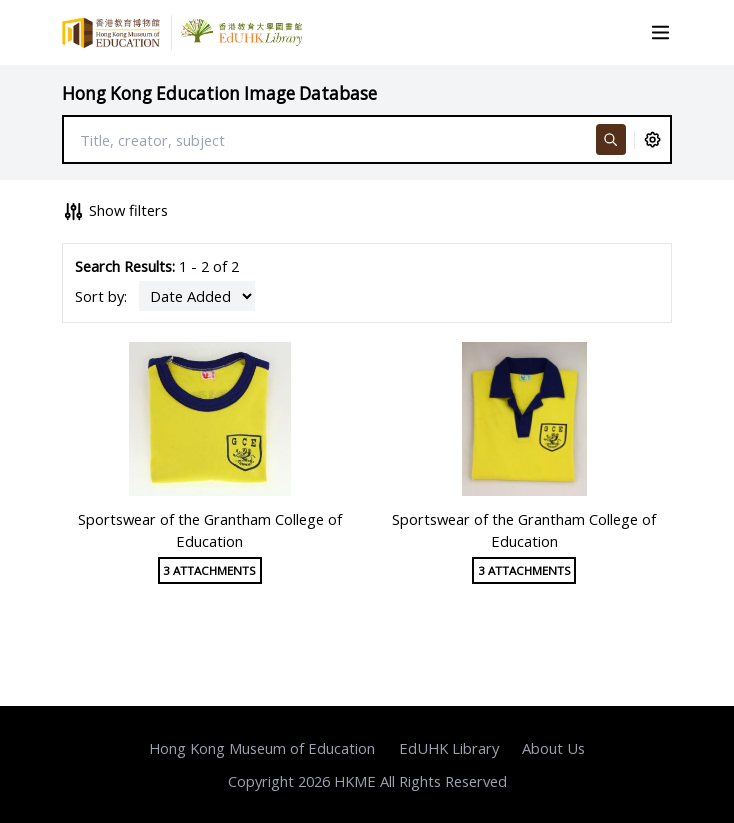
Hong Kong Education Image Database (219, 93)
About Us (553, 748)
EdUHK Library (449, 748)
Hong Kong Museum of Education (262, 748)
